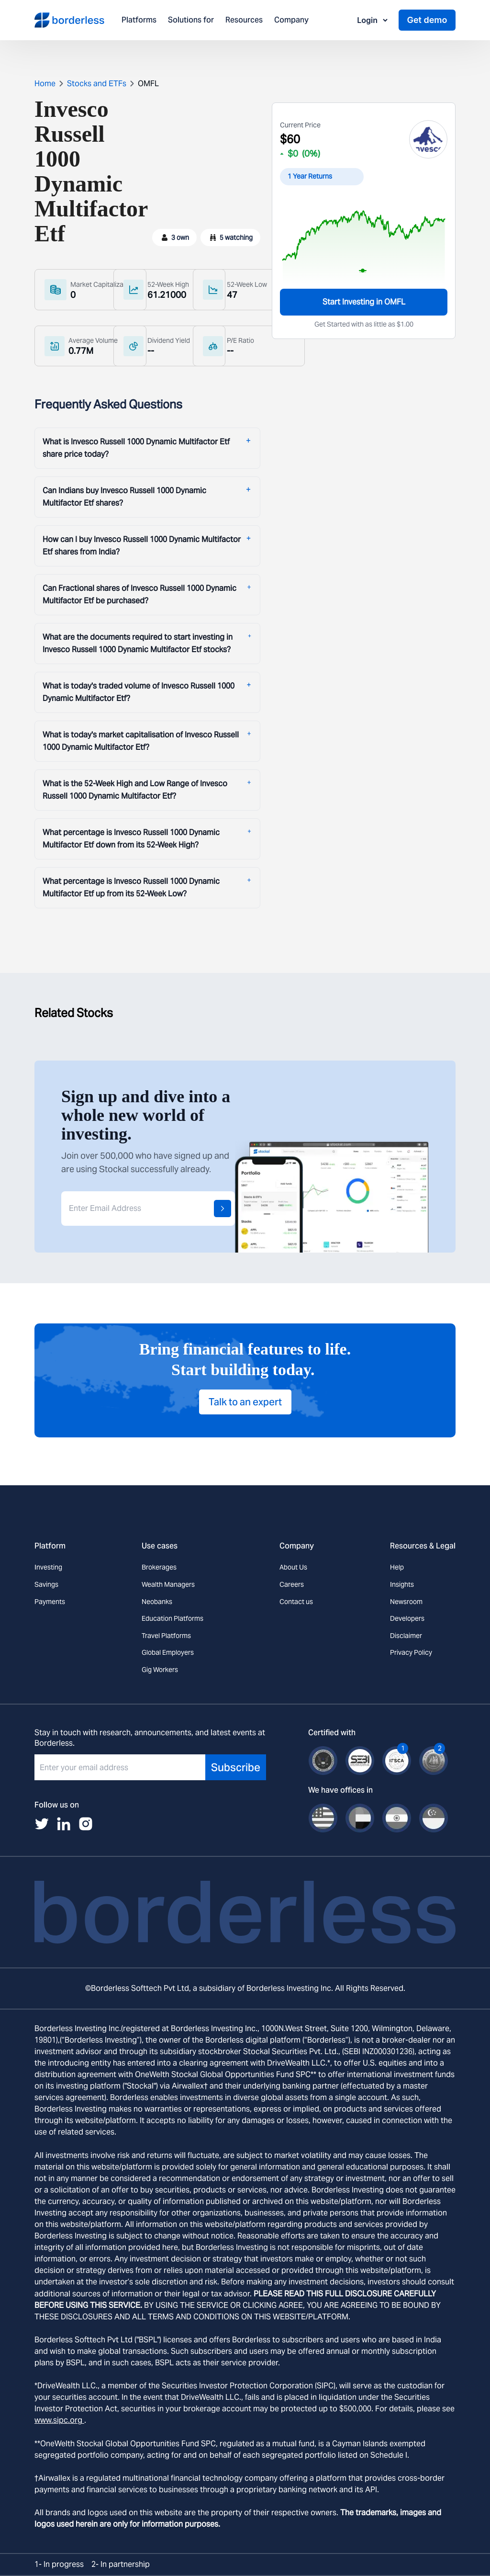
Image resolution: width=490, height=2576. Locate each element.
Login (373, 20)
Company (291, 20)
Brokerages (159, 1567)
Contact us (296, 1601)
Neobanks (157, 1601)
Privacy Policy (411, 1652)
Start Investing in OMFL (364, 302)
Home (45, 84)
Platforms (139, 20)
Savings (46, 1584)
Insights (402, 1584)
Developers (407, 1618)
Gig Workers (160, 1669)
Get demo (427, 20)
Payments (49, 1601)
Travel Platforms (166, 1635)
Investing (48, 1567)
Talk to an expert (245, 1402)
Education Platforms (172, 1618)
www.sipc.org (59, 2420)
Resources (244, 20)
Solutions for (191, 20)
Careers (291, 1584)
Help (397, 1567)
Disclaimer (406, 1635)
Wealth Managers (168, 1584)
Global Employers (168, 1652)
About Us (293, 1567)
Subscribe (235, 1767)
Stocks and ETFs (96, 84)
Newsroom (406, 1601)
